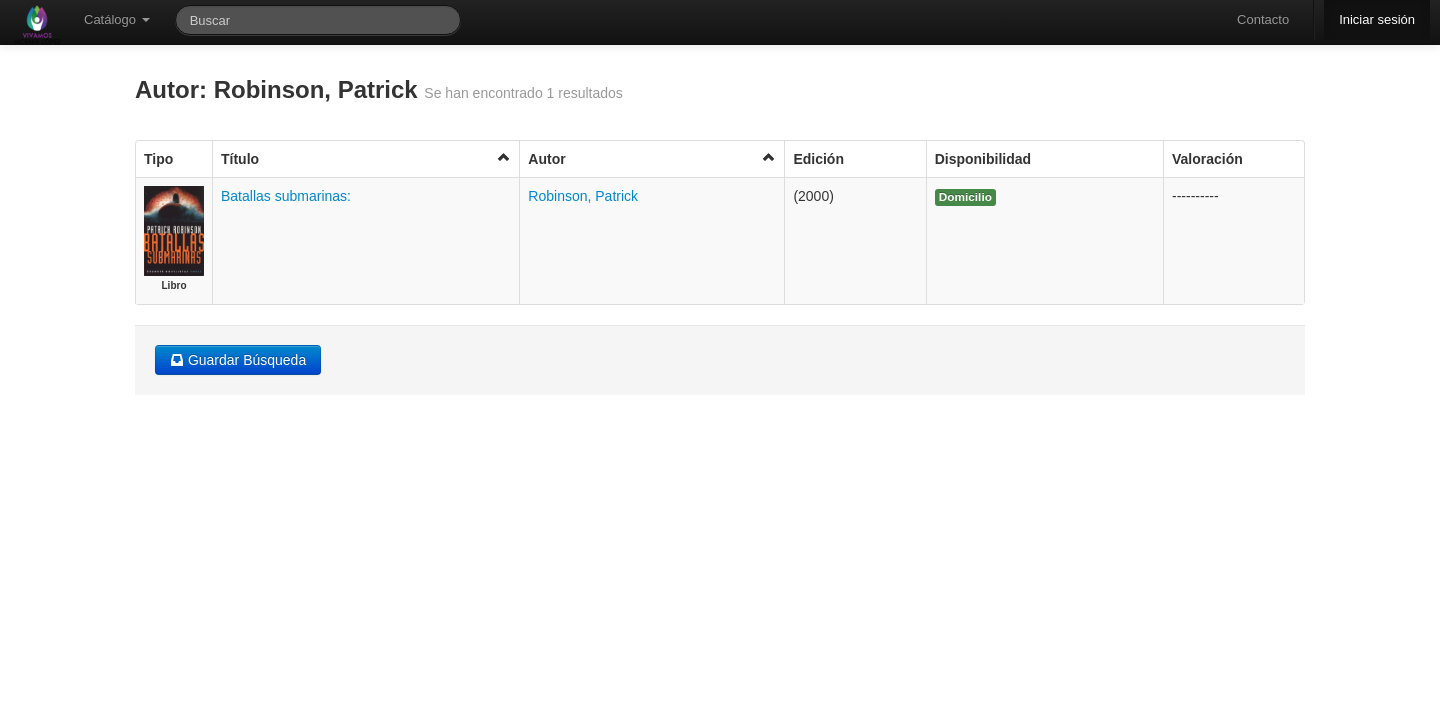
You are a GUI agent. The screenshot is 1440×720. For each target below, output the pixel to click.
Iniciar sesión (1377, 19)
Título (366, 158)
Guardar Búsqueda (238, 360)
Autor (652, 158)
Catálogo (117, 19)
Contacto (1263, 19)
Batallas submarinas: (286, 196)
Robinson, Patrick (583, 196)
